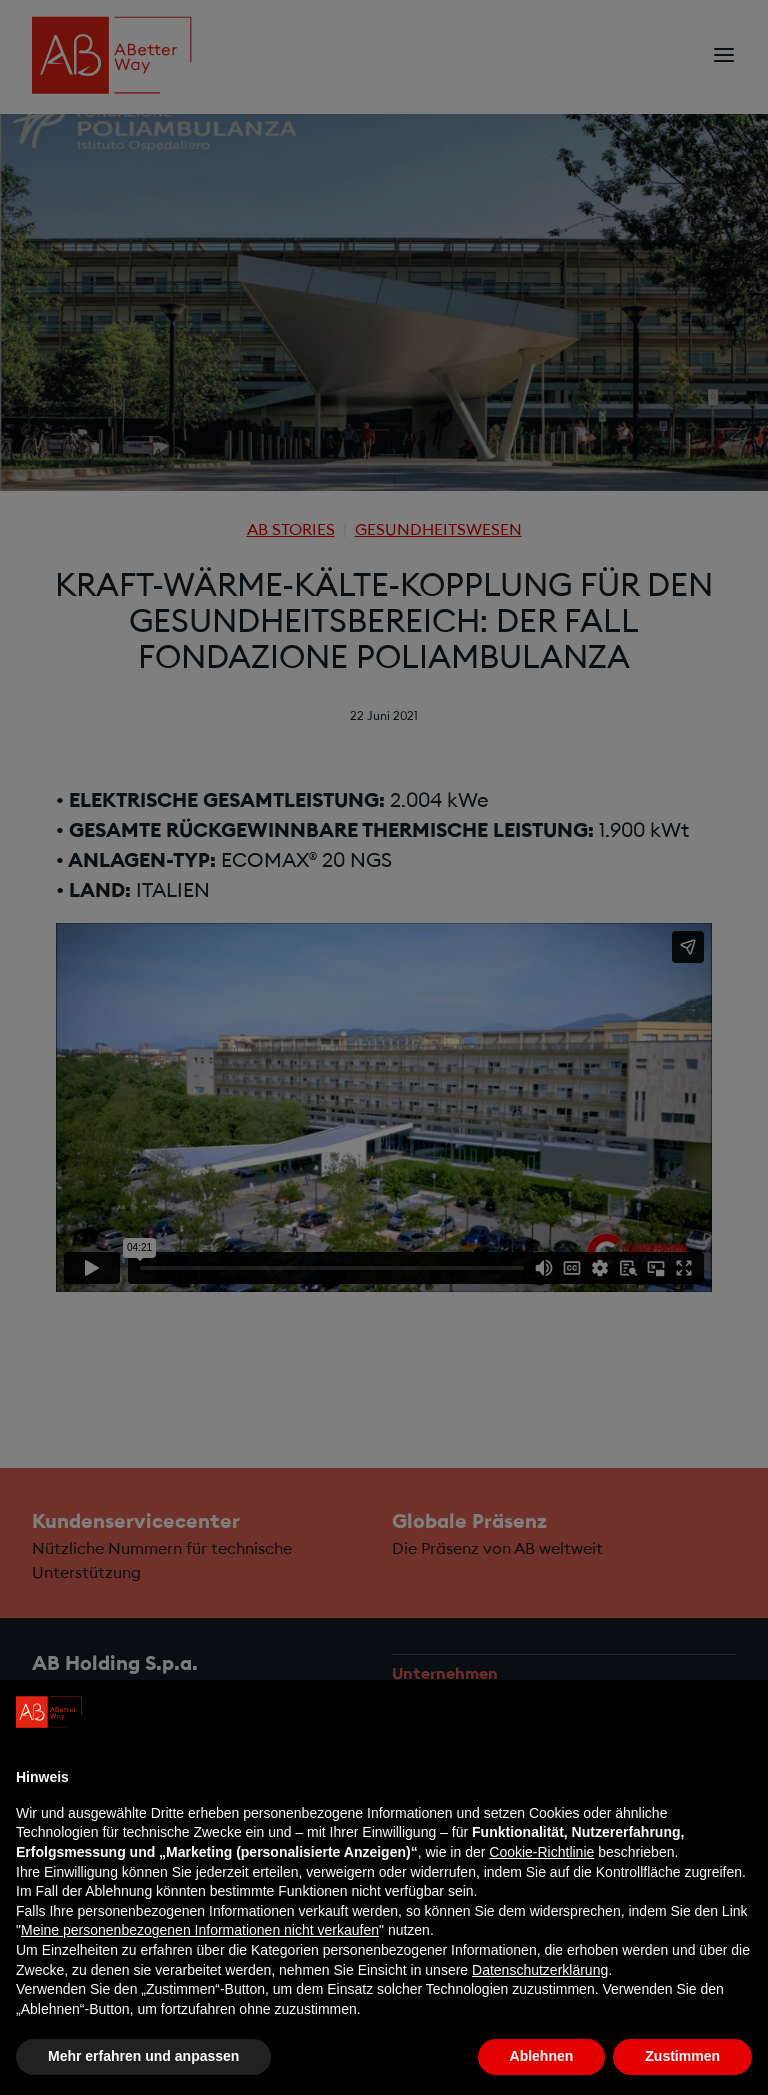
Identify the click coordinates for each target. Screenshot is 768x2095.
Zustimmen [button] (682, 2056)
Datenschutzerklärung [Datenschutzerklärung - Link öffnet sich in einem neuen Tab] (540, 1970)
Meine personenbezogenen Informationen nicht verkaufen (200, 1930)
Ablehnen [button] (542, 2056)
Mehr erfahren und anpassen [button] (143, 2056)
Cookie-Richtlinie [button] (541, 1852)
